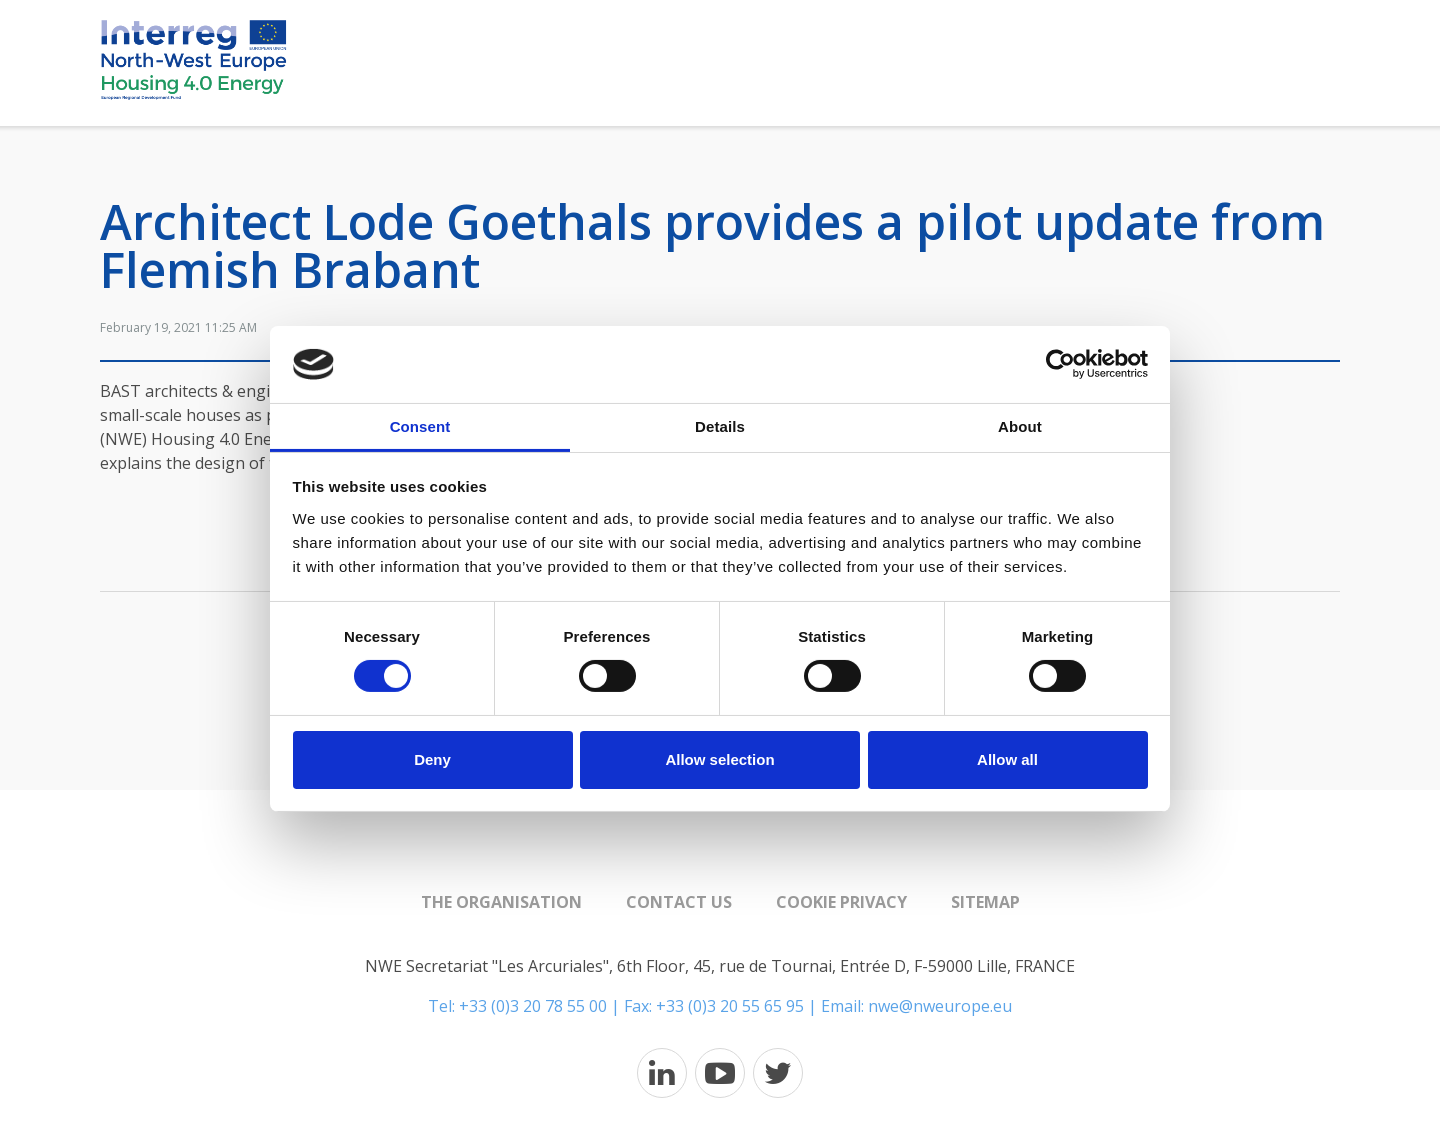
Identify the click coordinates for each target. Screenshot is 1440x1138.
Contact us (679, 902)
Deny (432, 759)
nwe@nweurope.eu (940, 1006)
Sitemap (985, 902)
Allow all (1007, 759)
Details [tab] (720, 426)
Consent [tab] (420, 426)
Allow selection (719, 759)
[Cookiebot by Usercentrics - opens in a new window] (1060, 364)
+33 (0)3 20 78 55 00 (533, 1006)
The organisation (501, 902)
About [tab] (1020, 426)
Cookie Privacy (841, 902)
